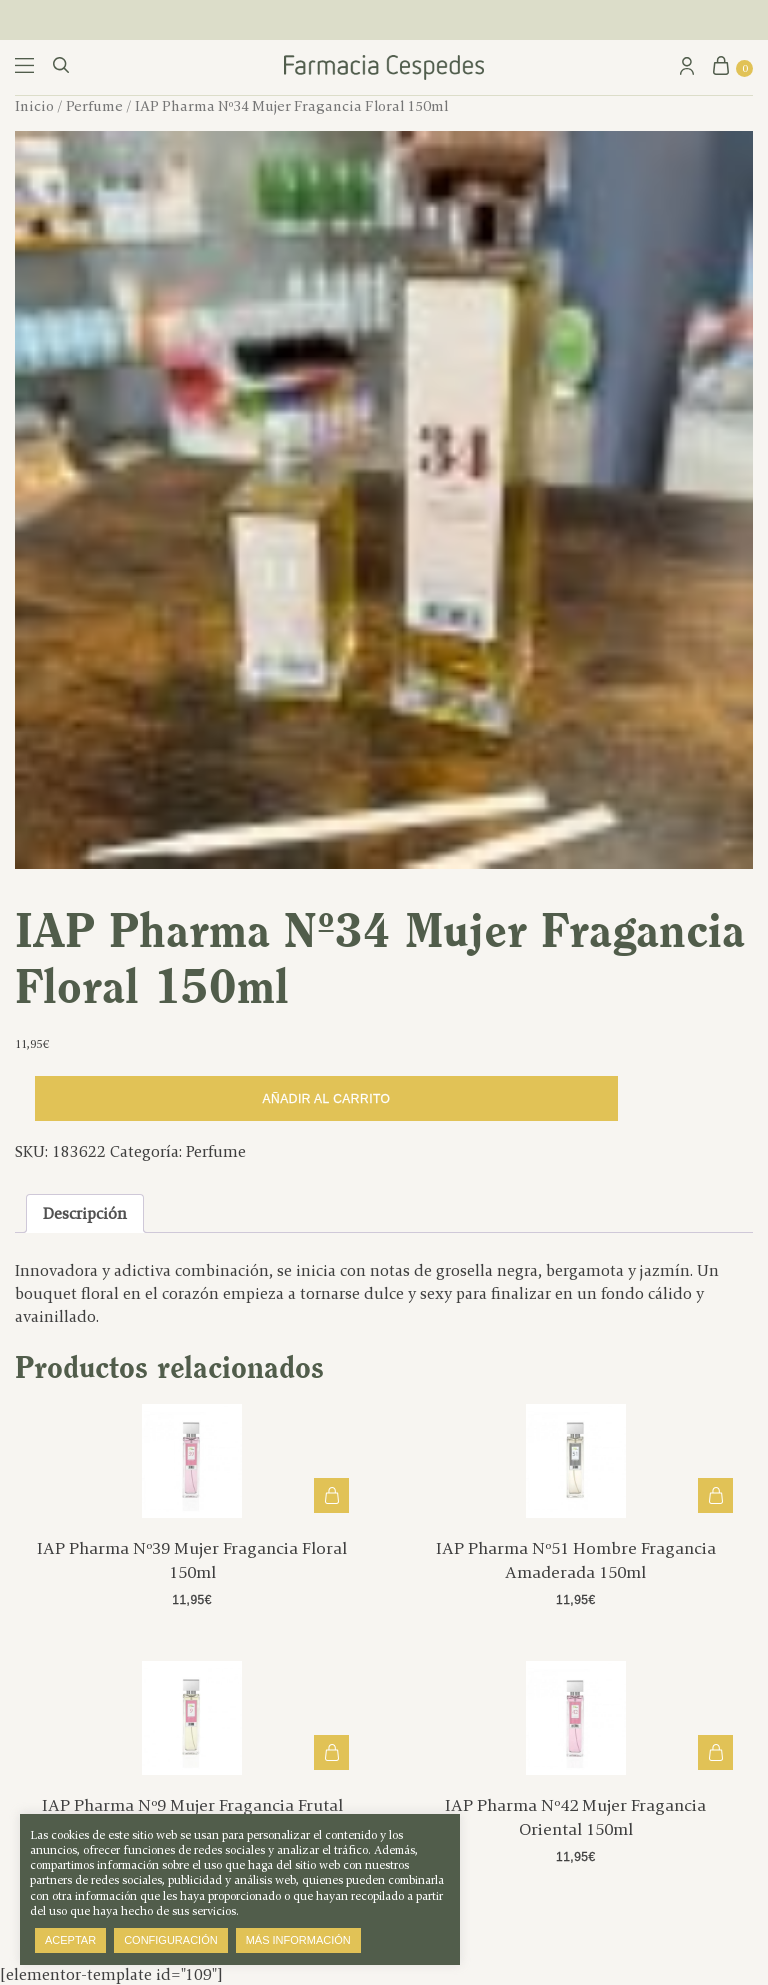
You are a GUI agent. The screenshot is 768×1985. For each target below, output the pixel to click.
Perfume (94, 106)
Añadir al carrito (327, 1099)
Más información (298, 1940)
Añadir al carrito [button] (331, 1495)
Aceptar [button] (70, 1940)
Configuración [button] (171, 1940)
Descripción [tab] (85, 1213)
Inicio (34, 106)
